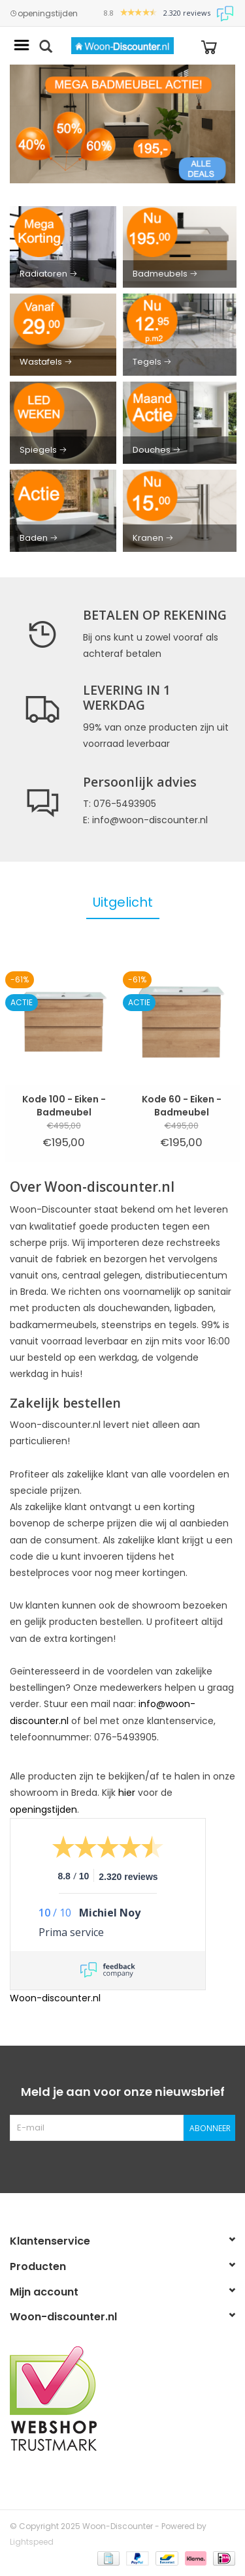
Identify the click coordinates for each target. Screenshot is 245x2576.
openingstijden (44, 13)
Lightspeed (32, 2541)
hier (126, 1792)
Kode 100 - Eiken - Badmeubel (64, 1106)
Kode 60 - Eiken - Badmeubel (181, 1106)
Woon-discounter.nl (55, 1998)
